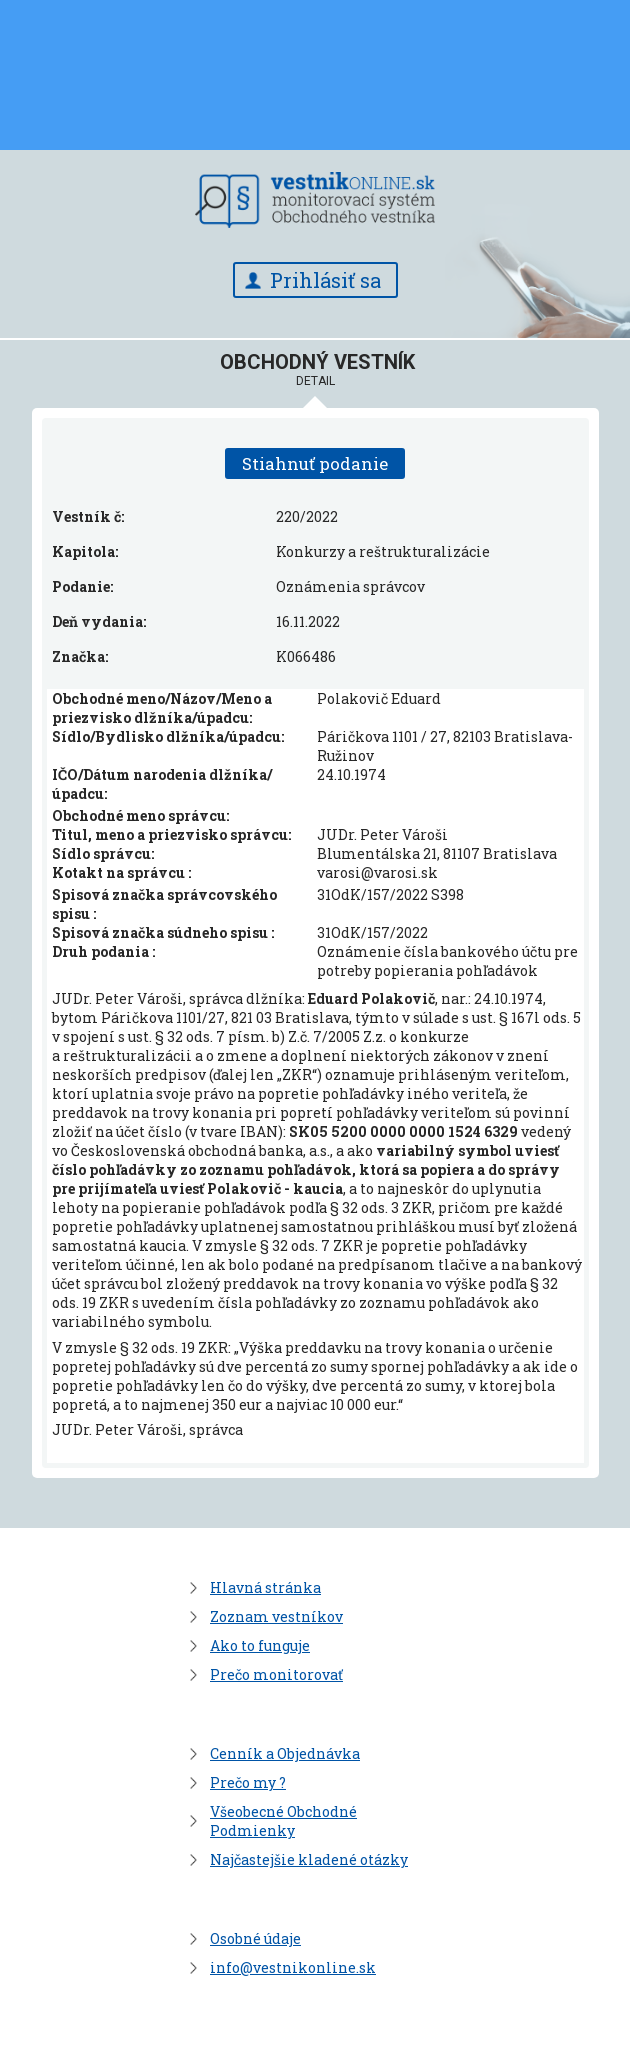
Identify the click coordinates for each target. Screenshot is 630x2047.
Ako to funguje (260, 1645)
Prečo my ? (248, 1782)
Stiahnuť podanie (315, 463)
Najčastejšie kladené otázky (309, 1859)
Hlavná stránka (265, 1587)
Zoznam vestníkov (276, 1616)
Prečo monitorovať (276, 1674)
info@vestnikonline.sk (293, 1967)
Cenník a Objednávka (285, 1753)
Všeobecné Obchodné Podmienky (283, 1821)
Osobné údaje (255, 1938)
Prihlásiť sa (325, 280)
